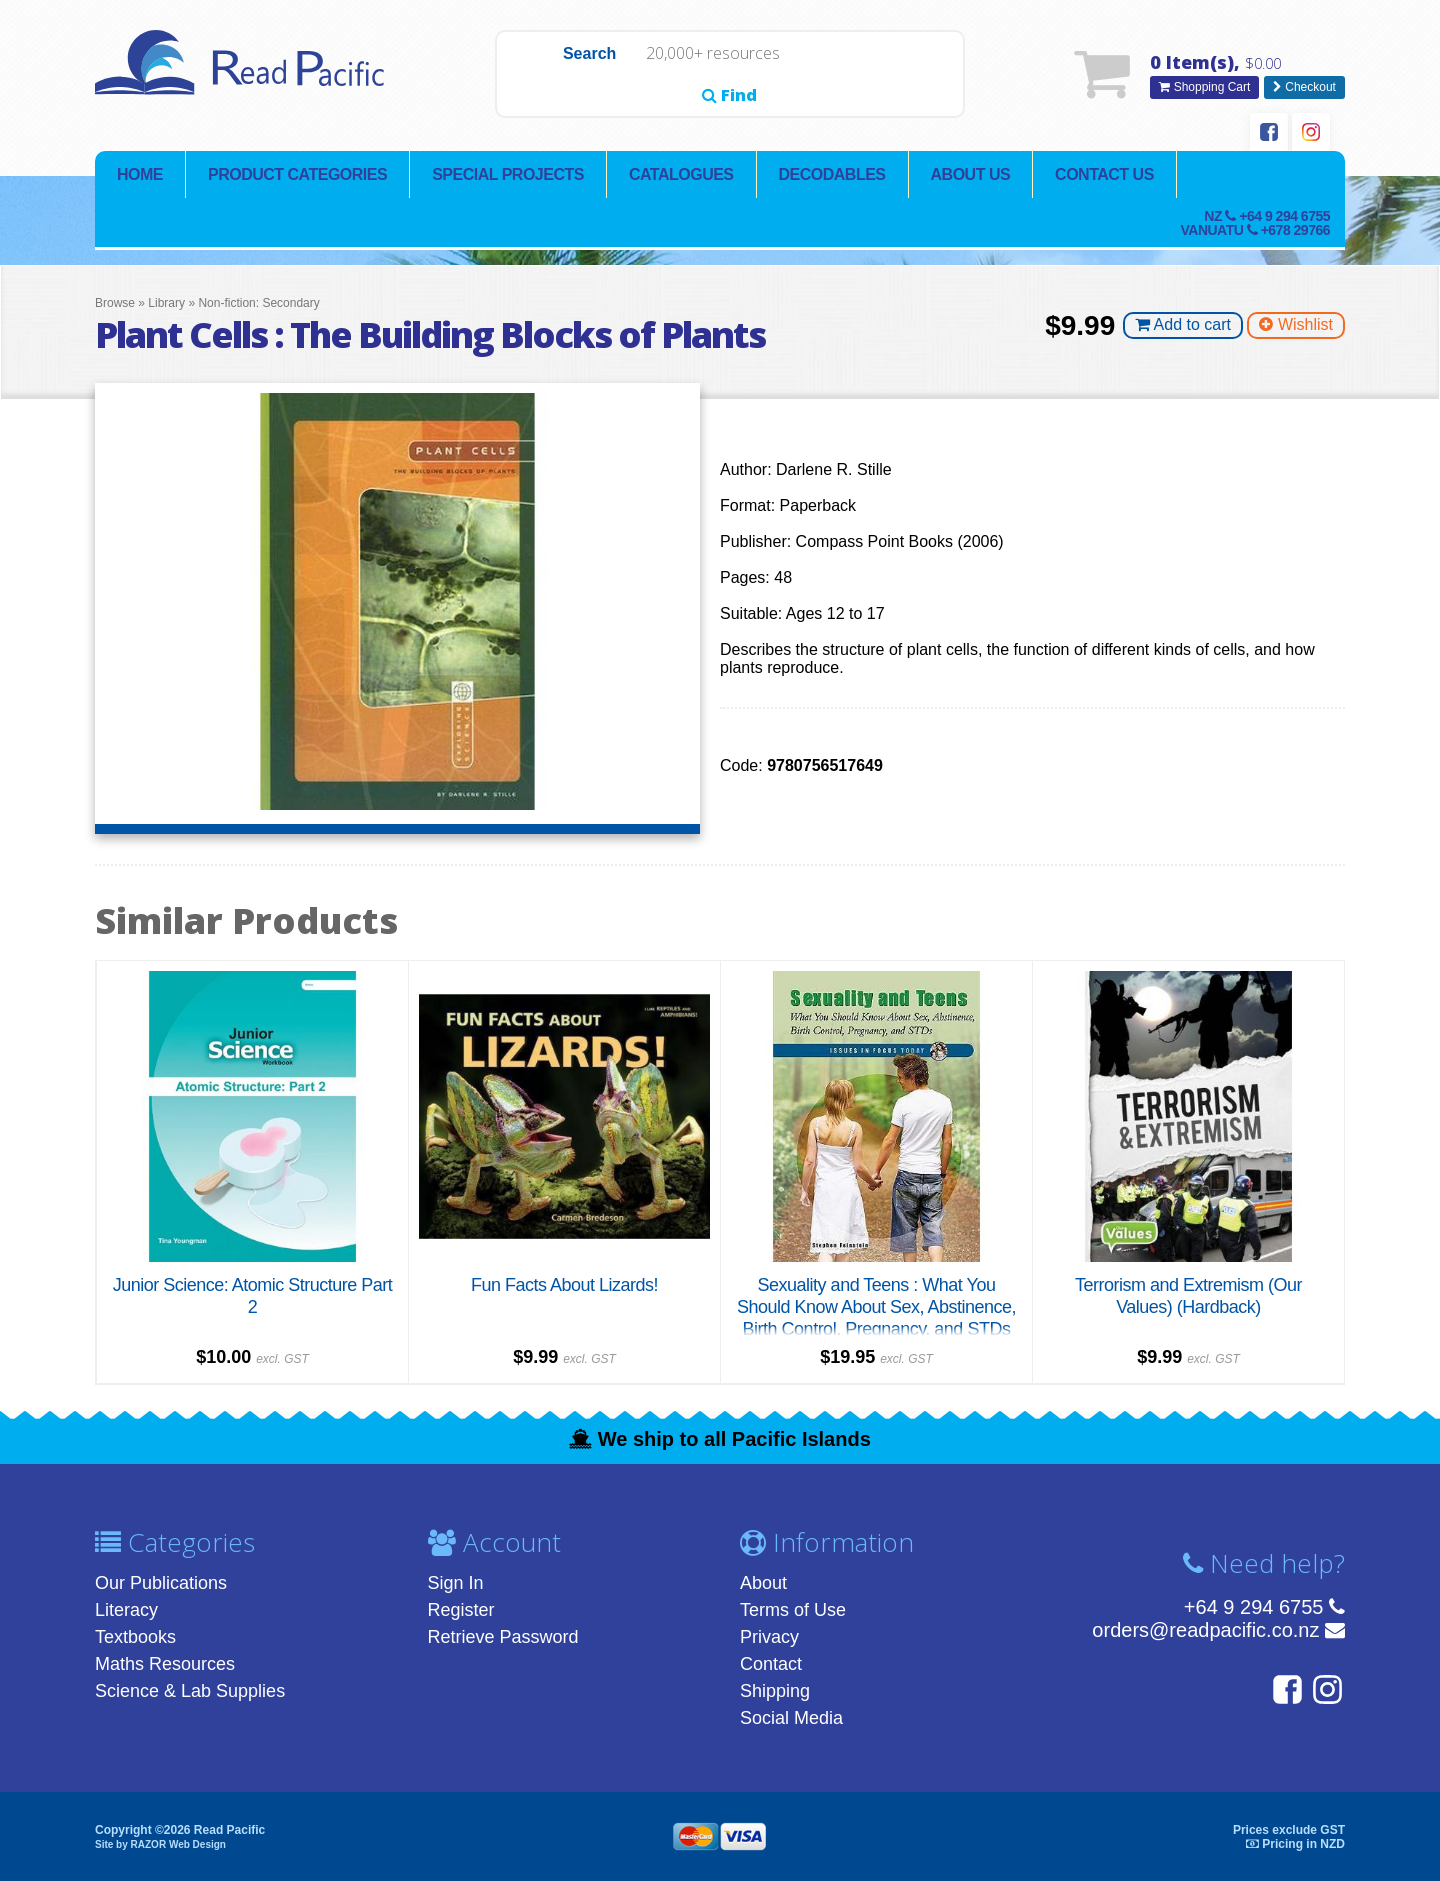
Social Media (791, 1718)
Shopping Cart (1204, 88)
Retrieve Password (503, 1637)
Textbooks (135, 1637)
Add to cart (1183, 326)
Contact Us (1104, 175)
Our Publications (161, 1583)
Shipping (775, 1691)
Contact (771, 1664)
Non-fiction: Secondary (258, 304)
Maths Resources (165, 1664)
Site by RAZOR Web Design (160, 1843)
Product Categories (297, 175)
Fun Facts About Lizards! (564, 1285)
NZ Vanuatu (1255, 224)
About (763, 1583)
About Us (971, 175)
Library (166, 304)
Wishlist (1296, 326)
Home (140, 175)
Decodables (832, 175)
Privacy (769, 1637)
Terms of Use (793, 1610)
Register (461, 1610)
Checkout (1304, 88)
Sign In (456, 1583)
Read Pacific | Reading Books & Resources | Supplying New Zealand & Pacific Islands (245, 75)
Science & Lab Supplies (190, 1691)
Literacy (126, 1610)
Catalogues (681, 175)
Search (543, 75)
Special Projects (508, 175)
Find (916, 75)
